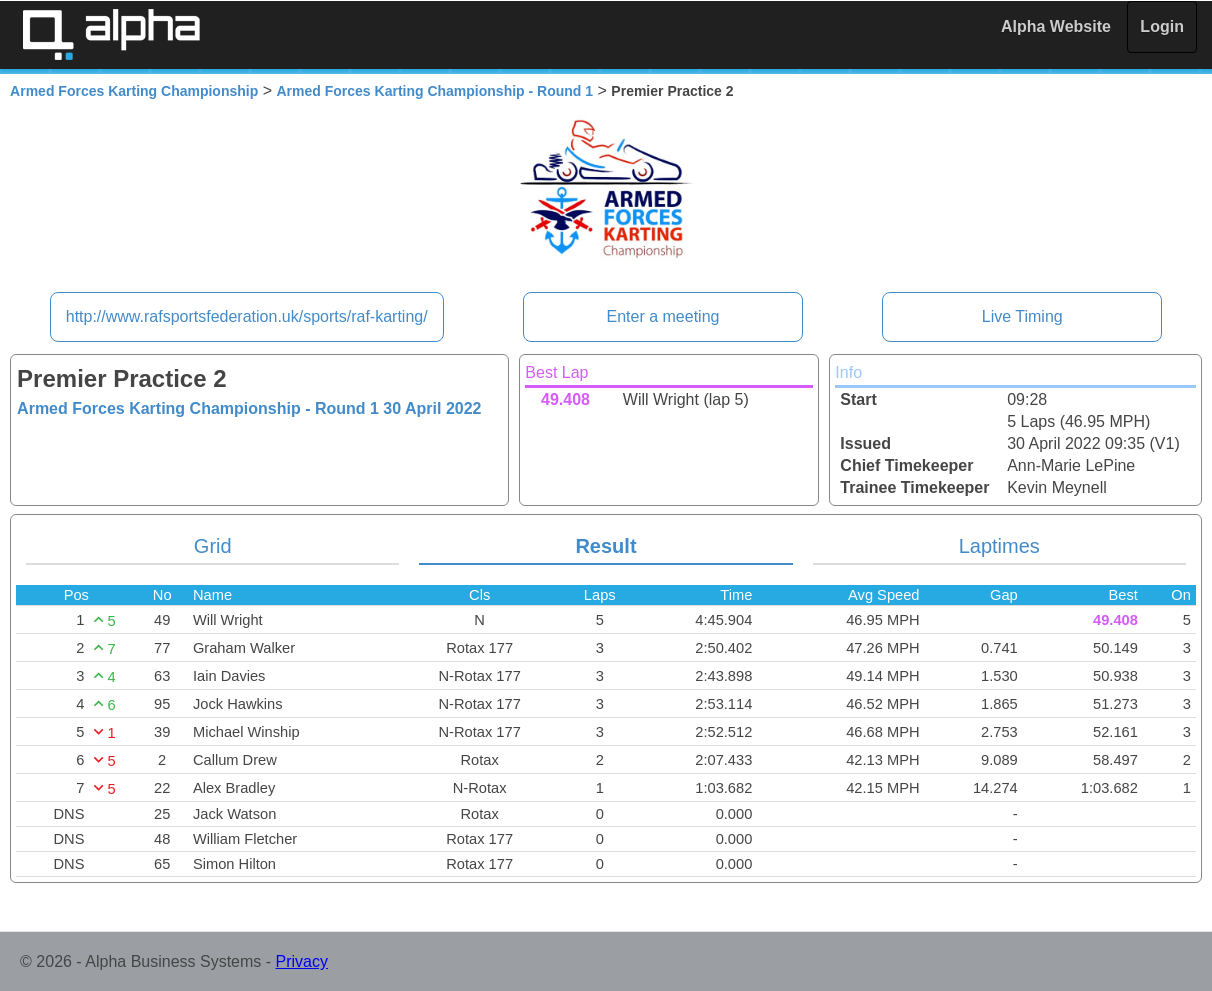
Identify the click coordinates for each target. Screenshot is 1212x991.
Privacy (302, 961)
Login (1162, 26)
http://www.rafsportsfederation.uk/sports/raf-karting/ (247, 316)
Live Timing (1022, 316)
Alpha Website (1056, 26)
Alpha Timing (111, 34)
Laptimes (999, 546)
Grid (213, 546)
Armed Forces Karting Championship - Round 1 (435, 91)
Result (605, 546)
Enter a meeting (662, 316)
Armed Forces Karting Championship (134, 91)
